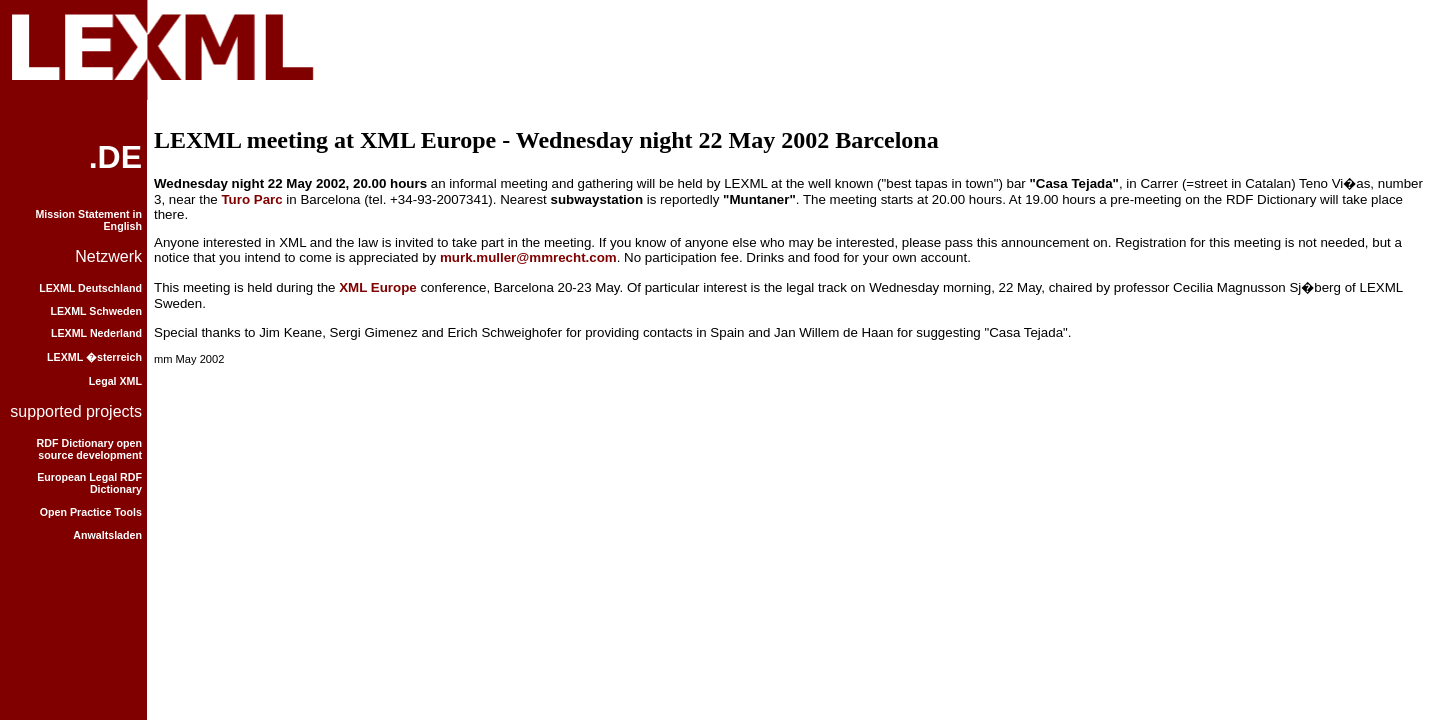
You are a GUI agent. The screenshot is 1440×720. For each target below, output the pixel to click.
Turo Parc (251, 199)
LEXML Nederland (96, 333)
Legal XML (115, 381)
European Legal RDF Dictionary (89, 483)
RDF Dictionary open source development (89, 449)
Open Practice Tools (91, 512)
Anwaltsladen (107, 535)
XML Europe (378, 287)
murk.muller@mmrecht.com (528, 257)
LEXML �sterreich (94, 357)
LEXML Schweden (96, 311)
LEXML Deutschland (90, 288)
